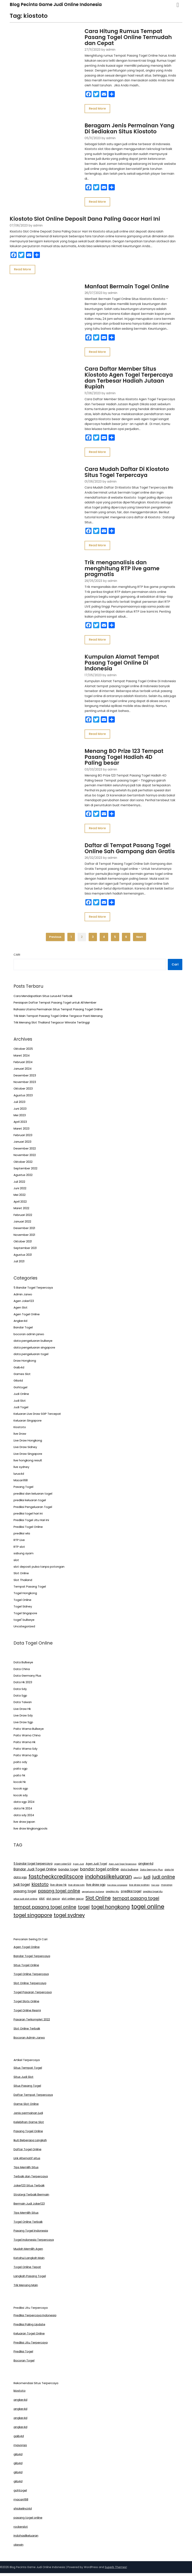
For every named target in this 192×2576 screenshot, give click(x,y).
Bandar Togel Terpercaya (32, 1959)
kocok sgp (21, 1791)
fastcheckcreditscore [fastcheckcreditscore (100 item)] (56, 1879)
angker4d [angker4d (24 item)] (145, 1866)
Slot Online (21, 1576)
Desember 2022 (25, 1151)
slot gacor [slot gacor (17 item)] (53, 1901)
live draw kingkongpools (30, 1831)
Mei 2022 (20, 1198)
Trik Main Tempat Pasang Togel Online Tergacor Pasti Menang (58, 1019)
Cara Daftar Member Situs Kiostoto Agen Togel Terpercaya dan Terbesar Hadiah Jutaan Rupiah (129, 379)
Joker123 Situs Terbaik (29, 2188)
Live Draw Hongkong (28, 1443)
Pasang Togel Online (28, 2134)
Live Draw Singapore (28, 1457)
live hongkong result (28, 1463)
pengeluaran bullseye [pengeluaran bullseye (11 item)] (93, 1894)
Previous (55, 940)
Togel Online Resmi (27, 2013)
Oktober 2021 (23, 1244)
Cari (17, 957)
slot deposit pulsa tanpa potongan (39, 1569)
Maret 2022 (21, 1211)
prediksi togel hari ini (28, 1516)
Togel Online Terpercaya (31, 1977)
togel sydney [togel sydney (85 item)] (69, 1918)
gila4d (18, 2457)
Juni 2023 (20, 1111)
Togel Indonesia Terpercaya (34, 2243)
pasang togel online (28, 2520)
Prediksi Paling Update (29, 2327)
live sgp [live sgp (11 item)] (155, 1887)
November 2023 (25, 1085)
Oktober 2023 (23, 1091)
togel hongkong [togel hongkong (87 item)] (110, 1909)
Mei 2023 (20, 1118)
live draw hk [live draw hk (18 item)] (58, 1888)
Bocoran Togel (24, 2363)
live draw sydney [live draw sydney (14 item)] (139, 1887)
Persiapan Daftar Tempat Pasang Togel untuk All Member (55, 1005)
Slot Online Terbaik (27, 2031)
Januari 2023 (22, 1144)
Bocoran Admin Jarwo (29, 2040)
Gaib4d (19, 1370)
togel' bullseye (24, 1623)
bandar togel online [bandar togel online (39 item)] (99, 1872)
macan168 (21, 2502)
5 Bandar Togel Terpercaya (33, 1290)
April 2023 (20, 1125)
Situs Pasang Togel (27, 2089)
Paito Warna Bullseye (29, 1732)
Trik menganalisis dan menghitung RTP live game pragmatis (122, 570)
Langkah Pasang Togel (30, 2279)
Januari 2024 (23, 1071)
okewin (18, 2547)
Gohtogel (20, 1390)
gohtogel (20, 2493)
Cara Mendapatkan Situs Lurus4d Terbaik (43, 999)
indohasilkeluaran (26, 2538)
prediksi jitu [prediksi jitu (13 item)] (112, 1894)
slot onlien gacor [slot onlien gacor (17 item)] (73, 1901)
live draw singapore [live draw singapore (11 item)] (117, 1887)
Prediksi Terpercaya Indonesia (35, 2318)
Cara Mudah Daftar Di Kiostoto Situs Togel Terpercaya (127, 473)
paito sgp (20, 1771)
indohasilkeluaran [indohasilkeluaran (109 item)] (108, 1879)
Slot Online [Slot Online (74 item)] (98, 1901)
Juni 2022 (20, 1191)
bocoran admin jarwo (29, 1337)
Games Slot (22, 1377)
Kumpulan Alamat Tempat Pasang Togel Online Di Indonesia (122, 664)
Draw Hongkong (25, 1363)
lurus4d (19, 1476)
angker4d (20, 2403)
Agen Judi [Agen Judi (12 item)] (78, 1866)
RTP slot (19, 1550)
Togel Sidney (23, 1609)
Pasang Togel (23, 1490)
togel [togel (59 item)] (84, 1910)
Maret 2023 (21, 1131)
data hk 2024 (23, 1811)
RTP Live (19, 1543)
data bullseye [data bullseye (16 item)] (129, 1872)
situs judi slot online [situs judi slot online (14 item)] (25, 1901)
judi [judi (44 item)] (146, 1880)
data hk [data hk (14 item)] (169, 1872)
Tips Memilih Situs (26, 2170)
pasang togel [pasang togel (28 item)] (25, 1894)
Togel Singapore (25, 1616)
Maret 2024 (22, 1058)
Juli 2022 (19, 1184)
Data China (22, 1672)
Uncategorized (24, 1629)
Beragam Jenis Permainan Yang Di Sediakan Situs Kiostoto (129, 129)
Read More (97, 108)
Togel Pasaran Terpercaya (33, 1995)
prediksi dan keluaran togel (33, 1496)
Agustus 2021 (23, 1258)
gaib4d (19, 2439)
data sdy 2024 (24, 1818)
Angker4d (20, 1324)
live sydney (21, 1470)
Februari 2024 (23, 1065)
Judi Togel (21, 1410)
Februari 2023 (23, 1138)
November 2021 (24, 1238)
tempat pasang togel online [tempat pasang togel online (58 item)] (45, 1910)
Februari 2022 (23, 1218)
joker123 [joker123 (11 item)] (138, 1880)
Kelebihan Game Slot (29, 2125)
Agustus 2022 (23, 1178)
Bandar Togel (23, 1330)
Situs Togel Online (26, 1968)
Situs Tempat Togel (28, 2071)
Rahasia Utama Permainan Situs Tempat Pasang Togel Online (58, 1012)
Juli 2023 (19, 1105)
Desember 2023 (25, 1078)
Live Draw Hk (22, 1712)
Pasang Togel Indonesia (31, 2233)
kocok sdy (21, 1798)
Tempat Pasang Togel (30, 1589)
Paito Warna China (27, 1738)
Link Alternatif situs (27, 2161)
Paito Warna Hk (24, 1745)
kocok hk (20, 1785)
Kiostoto (20, 1430)
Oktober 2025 (23, 1052)
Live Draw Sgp (23, 1725)
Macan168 (21, 1483)
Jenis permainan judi (28, 2116)
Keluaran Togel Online (29, 2336)
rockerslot (21, 2529)
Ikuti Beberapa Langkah (30, 2143)
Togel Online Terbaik (28, 2225)
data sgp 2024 (24, 1805)
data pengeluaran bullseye (33, 1344)
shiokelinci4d (23, 2511)
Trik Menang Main (26, 2288)
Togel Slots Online (26, 2004)
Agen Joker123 (24, 1304)
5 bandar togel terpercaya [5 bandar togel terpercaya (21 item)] (33, 1866)
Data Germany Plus (27, 1678)
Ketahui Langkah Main (29, 2261)
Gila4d (18, 1383)
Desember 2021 (24, 1231)
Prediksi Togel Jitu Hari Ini (31, 1523)
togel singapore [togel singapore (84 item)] (33, 1918)
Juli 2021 (19, 1264)
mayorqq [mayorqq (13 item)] (166, 1887)
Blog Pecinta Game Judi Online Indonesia (56, 5)
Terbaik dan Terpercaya (31, 2179)
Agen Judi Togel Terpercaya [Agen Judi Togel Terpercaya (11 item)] (122, 1866)
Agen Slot (20, 1310)
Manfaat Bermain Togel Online (127, 287)
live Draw (20, 1436)
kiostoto (20, 2393)
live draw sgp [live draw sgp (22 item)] (95, 1888)
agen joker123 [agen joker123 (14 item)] (62, 1866)
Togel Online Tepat (27, 2270)
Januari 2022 (22, 1224)
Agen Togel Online (27, 1317)
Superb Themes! (116, 2570)
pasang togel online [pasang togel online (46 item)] (59, 1894)
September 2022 (25, 1171)
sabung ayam (23, 1556)
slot (16, 1563)
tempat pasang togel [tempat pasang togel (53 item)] (135, 1901)
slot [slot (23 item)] (42, 1901)
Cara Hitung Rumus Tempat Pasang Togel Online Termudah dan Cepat (128, 37)
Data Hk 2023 (23, 1685)
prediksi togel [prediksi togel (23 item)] (131, 1894)
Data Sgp (20, 1698)
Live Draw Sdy (23, 1718)
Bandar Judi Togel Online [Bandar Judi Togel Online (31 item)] (35, 1872)
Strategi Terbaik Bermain (31, 2197)
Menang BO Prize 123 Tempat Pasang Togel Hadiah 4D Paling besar (124, 759)
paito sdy (20, 1765)
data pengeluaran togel (31, 1357)
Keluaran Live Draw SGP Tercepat (37, 1417)
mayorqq (20, 2448)
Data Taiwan (23, 1705)
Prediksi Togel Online (28, 1530)
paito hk (19, 1778)
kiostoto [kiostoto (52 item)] (40, 1887)
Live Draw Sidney (25, 1450)
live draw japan (24, 1825)
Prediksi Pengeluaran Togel (33, 1510)
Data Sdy (20, 1692)
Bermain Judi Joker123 (29, 2206)
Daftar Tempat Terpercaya (33, 2098)
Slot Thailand (23, 1583)
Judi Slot (20, 1403)
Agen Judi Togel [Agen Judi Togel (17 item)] (96, 1867)
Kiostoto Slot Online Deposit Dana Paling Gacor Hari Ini (85, 219)
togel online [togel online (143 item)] (147, 1909)
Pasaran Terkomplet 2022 (32, 2022)
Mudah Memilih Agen (28, 2252)
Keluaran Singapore (28, 1423)
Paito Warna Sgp (26, 1758)
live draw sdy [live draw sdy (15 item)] (76, 1887)
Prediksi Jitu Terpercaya (31, 2345)
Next (139, 940)
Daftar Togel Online (27, 2152)
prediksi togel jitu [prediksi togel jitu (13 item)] (153, 1894)
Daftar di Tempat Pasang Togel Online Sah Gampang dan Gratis (130, 851)
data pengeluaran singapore (34, 1350)
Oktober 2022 (23, 1165)
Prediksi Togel (23, 2354)
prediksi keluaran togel (30, 1503)
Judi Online (21, 1397)
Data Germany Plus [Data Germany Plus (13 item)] (151, 1872)
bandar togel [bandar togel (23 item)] (68, 1872)
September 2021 (25, 1251)
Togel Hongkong (25, 1596)
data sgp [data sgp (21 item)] (20, 1880)
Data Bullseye (23, 1665)
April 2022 (20, 1204)
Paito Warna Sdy (25, 1751)
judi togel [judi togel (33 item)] (22, 1887)
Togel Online (22, 1603)
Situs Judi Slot (23, 2080)
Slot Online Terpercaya (30, 1986)
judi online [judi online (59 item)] (163, 1880)
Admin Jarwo (23, 1297)
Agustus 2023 (23, 1098)
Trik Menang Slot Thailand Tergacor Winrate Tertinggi (52, 1025)
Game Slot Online (26, 2107)
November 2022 (25, 1158)
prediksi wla (22, 1536)
